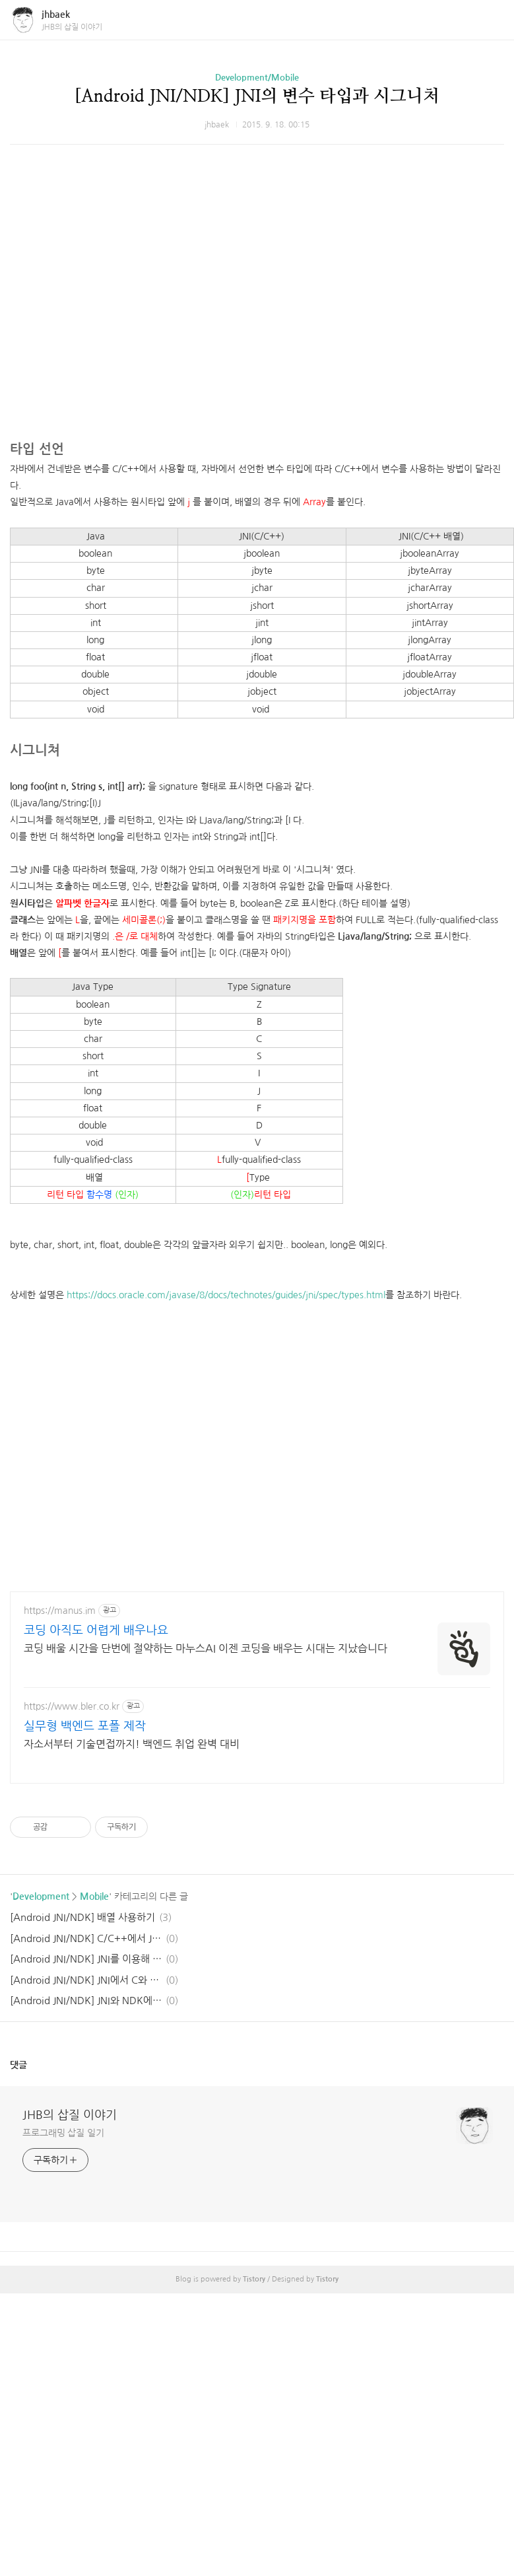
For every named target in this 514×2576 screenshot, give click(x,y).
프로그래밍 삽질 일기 (63, 2133)
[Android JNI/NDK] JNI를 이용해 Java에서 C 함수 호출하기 (86, 1959)
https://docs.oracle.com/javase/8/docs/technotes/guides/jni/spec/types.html (226, 1295)
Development (41, 1896)
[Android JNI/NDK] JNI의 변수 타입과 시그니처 (257, 96)
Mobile (94, 1896)
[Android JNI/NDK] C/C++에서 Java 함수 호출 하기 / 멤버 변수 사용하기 (86, 1938)
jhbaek (56, 14)
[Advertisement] (247, 406)
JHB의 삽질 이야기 (69, 2115)
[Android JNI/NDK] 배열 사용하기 (82, 1917)
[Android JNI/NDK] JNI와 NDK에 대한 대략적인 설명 (86, 2000)
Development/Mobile (257, 77)
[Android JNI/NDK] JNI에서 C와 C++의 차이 (86, 1980)
